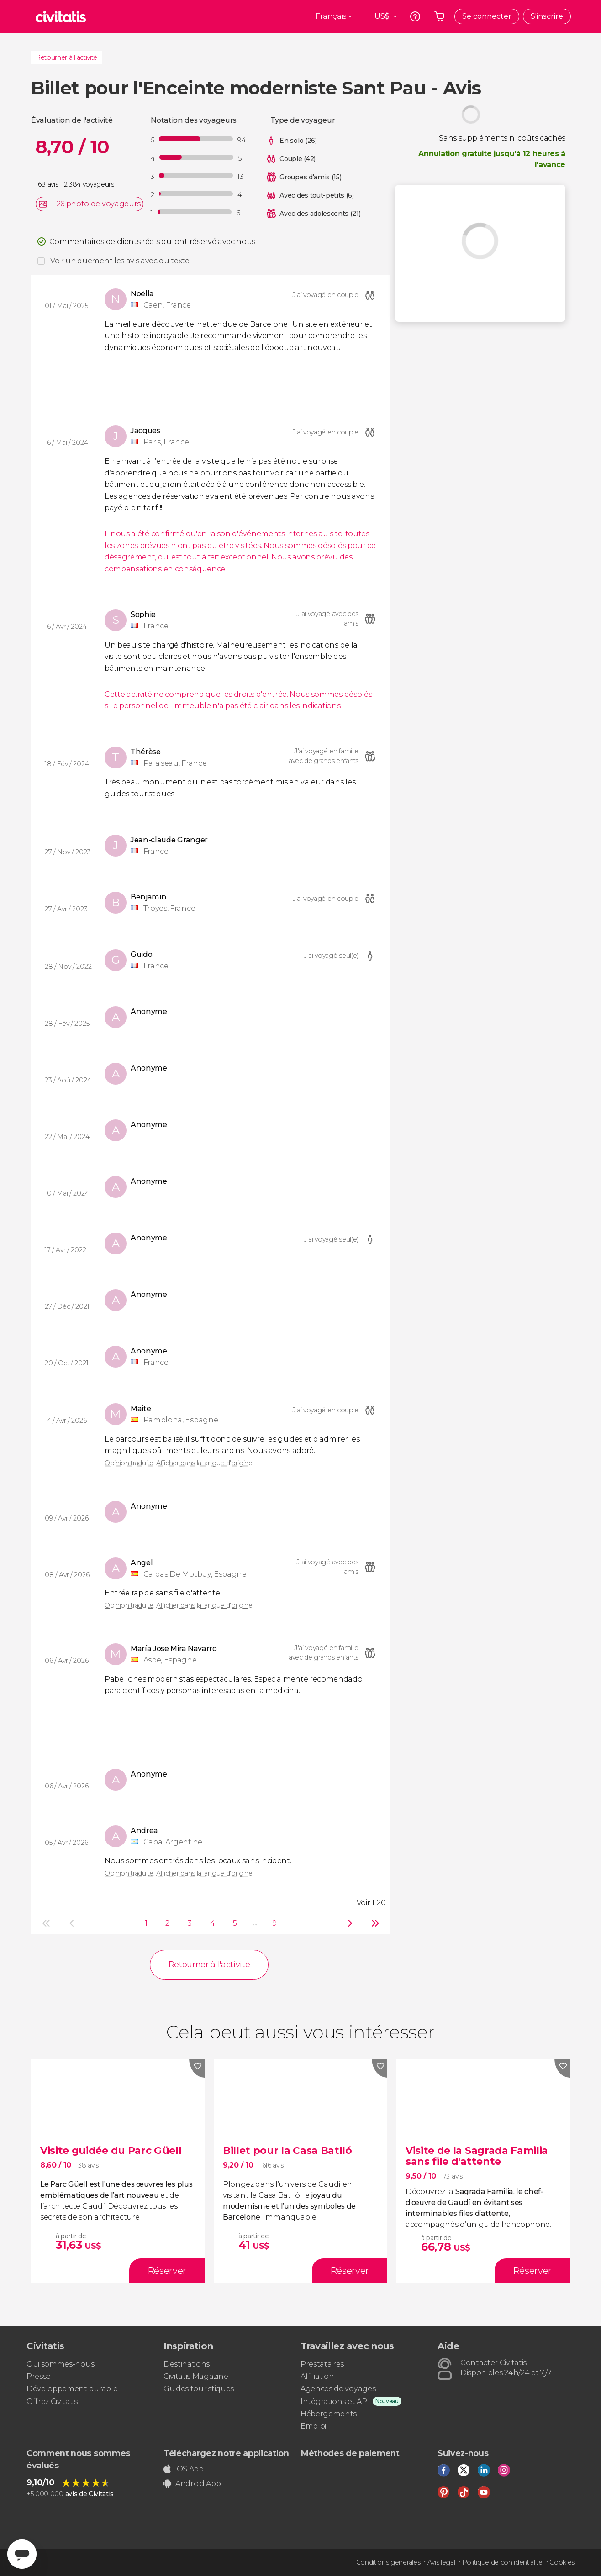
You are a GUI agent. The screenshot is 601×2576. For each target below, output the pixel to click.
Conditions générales (388, 2562)
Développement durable (71, 2388)
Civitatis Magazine (195, 2376)
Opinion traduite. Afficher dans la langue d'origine (179, 1463)
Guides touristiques (198, 2388)
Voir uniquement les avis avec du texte (120, 260)
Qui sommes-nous (60, 2364)
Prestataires (322, 2364)
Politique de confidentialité (502, 2562)
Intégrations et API (334, 2401)
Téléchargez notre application (226, 2453)
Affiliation (317, 2376)
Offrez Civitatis (52, 2401)
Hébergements (328, 2413)
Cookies (562, 2562)
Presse (38, 2376)
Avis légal (441, 2562)
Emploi (313, 2426)
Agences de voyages (337, 2388)
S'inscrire (547, 16)
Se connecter (486, 16)
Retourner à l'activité (66, 57)
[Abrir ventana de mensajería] (22, 2554)
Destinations (186, 2364)
